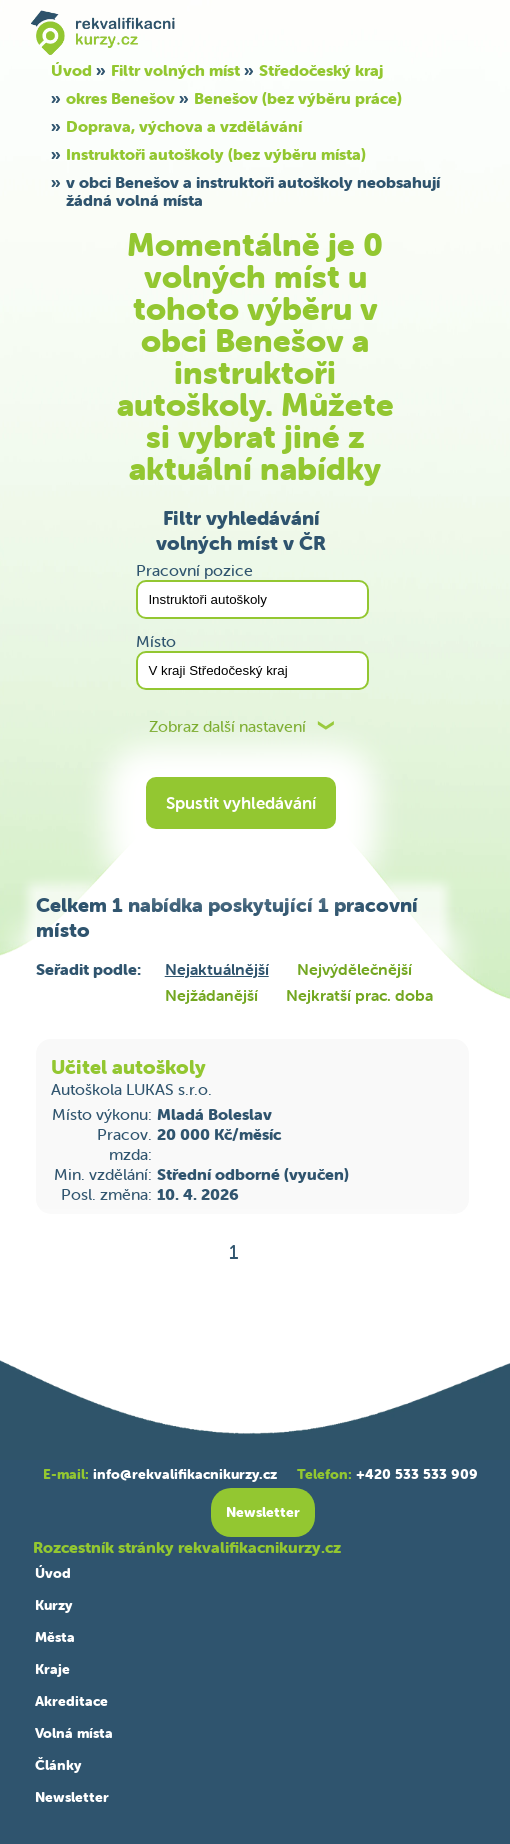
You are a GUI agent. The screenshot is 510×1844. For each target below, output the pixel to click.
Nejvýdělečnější (354, 969)
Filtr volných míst (175, 70)
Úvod (71, 70)
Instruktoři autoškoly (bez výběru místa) (216, 154)
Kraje (52, 1669)
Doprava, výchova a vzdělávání (184, 126)
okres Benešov (120, 98)
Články (58, 1765)
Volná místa (74, 1733)
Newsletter (72, 1797)
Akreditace (71, 1701)
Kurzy (53, 1605)
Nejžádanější (211, 995)
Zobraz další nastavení (227, 726)
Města (55, 1637)
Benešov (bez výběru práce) (298, 98)
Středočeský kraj (321, 70)
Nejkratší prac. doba (359, 995)
